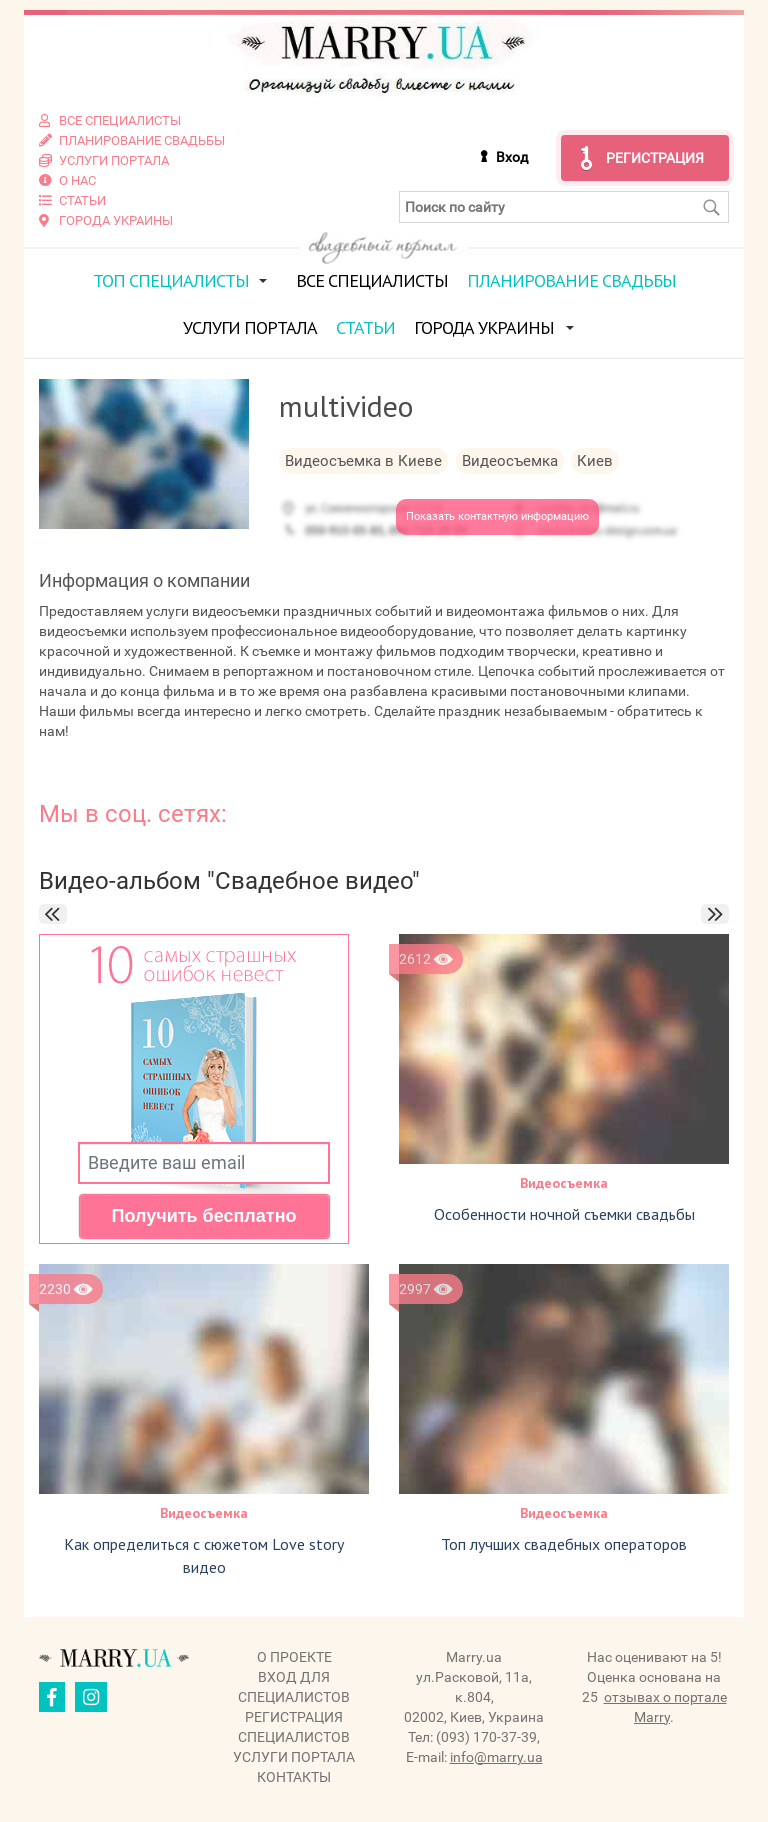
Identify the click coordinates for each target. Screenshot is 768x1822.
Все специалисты (372, 280)
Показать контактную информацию (497, 516)
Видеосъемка (564, 1183)
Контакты (294, 1777)
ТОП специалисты (171, 280)
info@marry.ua (496, 1757)
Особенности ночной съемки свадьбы (564, 1214)
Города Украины (484, 327)
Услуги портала (250, 327)
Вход (512, 157)
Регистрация (655, 158)
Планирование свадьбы (571, 280)
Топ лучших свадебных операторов (564, 1544)
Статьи (365, 327)
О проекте (294, 1657)
